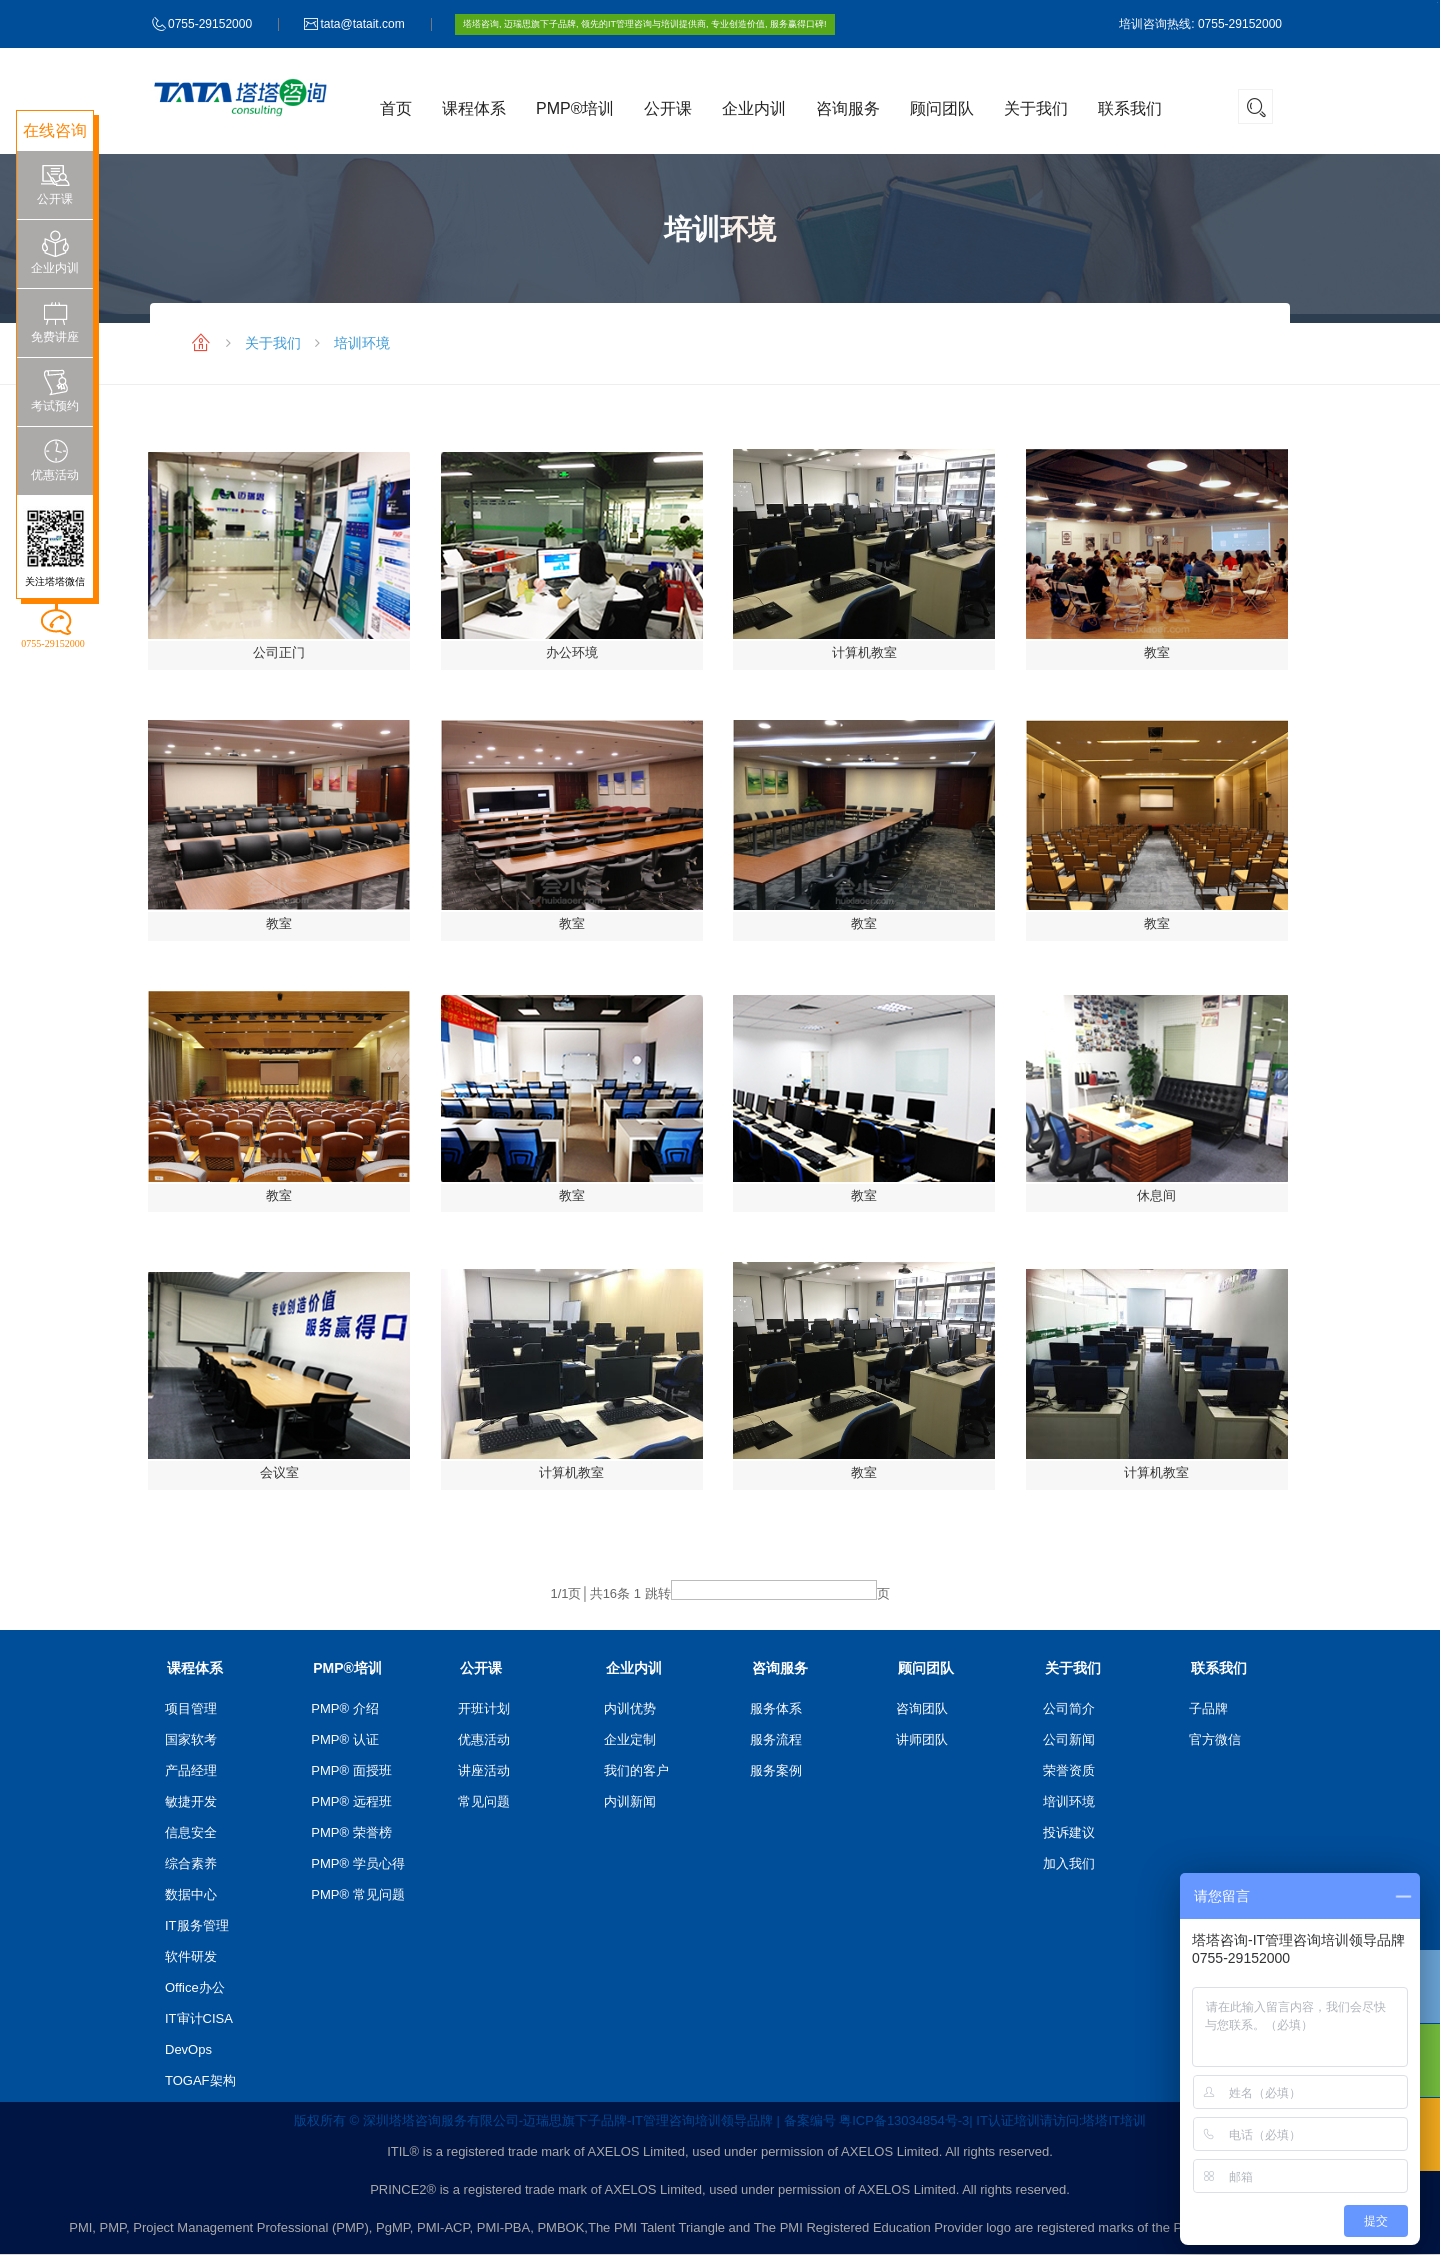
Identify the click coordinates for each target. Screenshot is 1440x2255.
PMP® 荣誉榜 (351, 1832)
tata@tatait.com (362, 24)
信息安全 (191, 1832)
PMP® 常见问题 (357, 1894)
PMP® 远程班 (351, 1801)
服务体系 (776, 1708)
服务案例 (776, 1770)
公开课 (668, 108)
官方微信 (1215, 1739)
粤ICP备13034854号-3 (904, 2120)
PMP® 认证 (344, 1739)
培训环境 (362, 343)
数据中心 (191, 1894)
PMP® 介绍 (344, 1708)
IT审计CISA (199, 2018)
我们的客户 (636, 1770)
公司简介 (1069, 1708)
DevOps (188, 2049)
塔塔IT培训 (1114, 2120)
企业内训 (754, 108)
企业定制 (630, 1739)
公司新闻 (1069, 1739)
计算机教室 (864, 652)
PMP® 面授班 (351, 1770)
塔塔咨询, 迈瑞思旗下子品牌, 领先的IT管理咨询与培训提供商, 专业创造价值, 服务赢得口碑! (645, 24)
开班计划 (484, 1708)
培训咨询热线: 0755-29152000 (1200, 24)
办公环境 (572, 652)
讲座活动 (484, 1770)
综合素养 (191, 1863)
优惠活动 (484, 1739)
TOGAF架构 (200, 2080)
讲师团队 (922, 1739)
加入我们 (1069, 1863)
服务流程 (776, 1739)
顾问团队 (942, 108)
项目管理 (191, 1708)
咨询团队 (922, 1708)
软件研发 (191, 1956)
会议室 (279, 1472)
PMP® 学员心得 (357, 1863)
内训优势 (630, 1708)
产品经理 (191, 1770)
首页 (396, 108)
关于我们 (1036, 108)
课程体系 (474, 108)
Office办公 (195, 1987)
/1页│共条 (590, 1593)
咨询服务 (848, 108)
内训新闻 (630, 1801)
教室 (1157, 652)
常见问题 (484, 1801)
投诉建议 (1069, 1832)
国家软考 (191, 1739)
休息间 (1156, 1195)
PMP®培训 (575, 108)
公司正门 (279, 652)
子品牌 (1208, 1708)
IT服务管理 (197, 1925)
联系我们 (1130, 108)
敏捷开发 (191, 1801)
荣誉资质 (1069, 1770)
